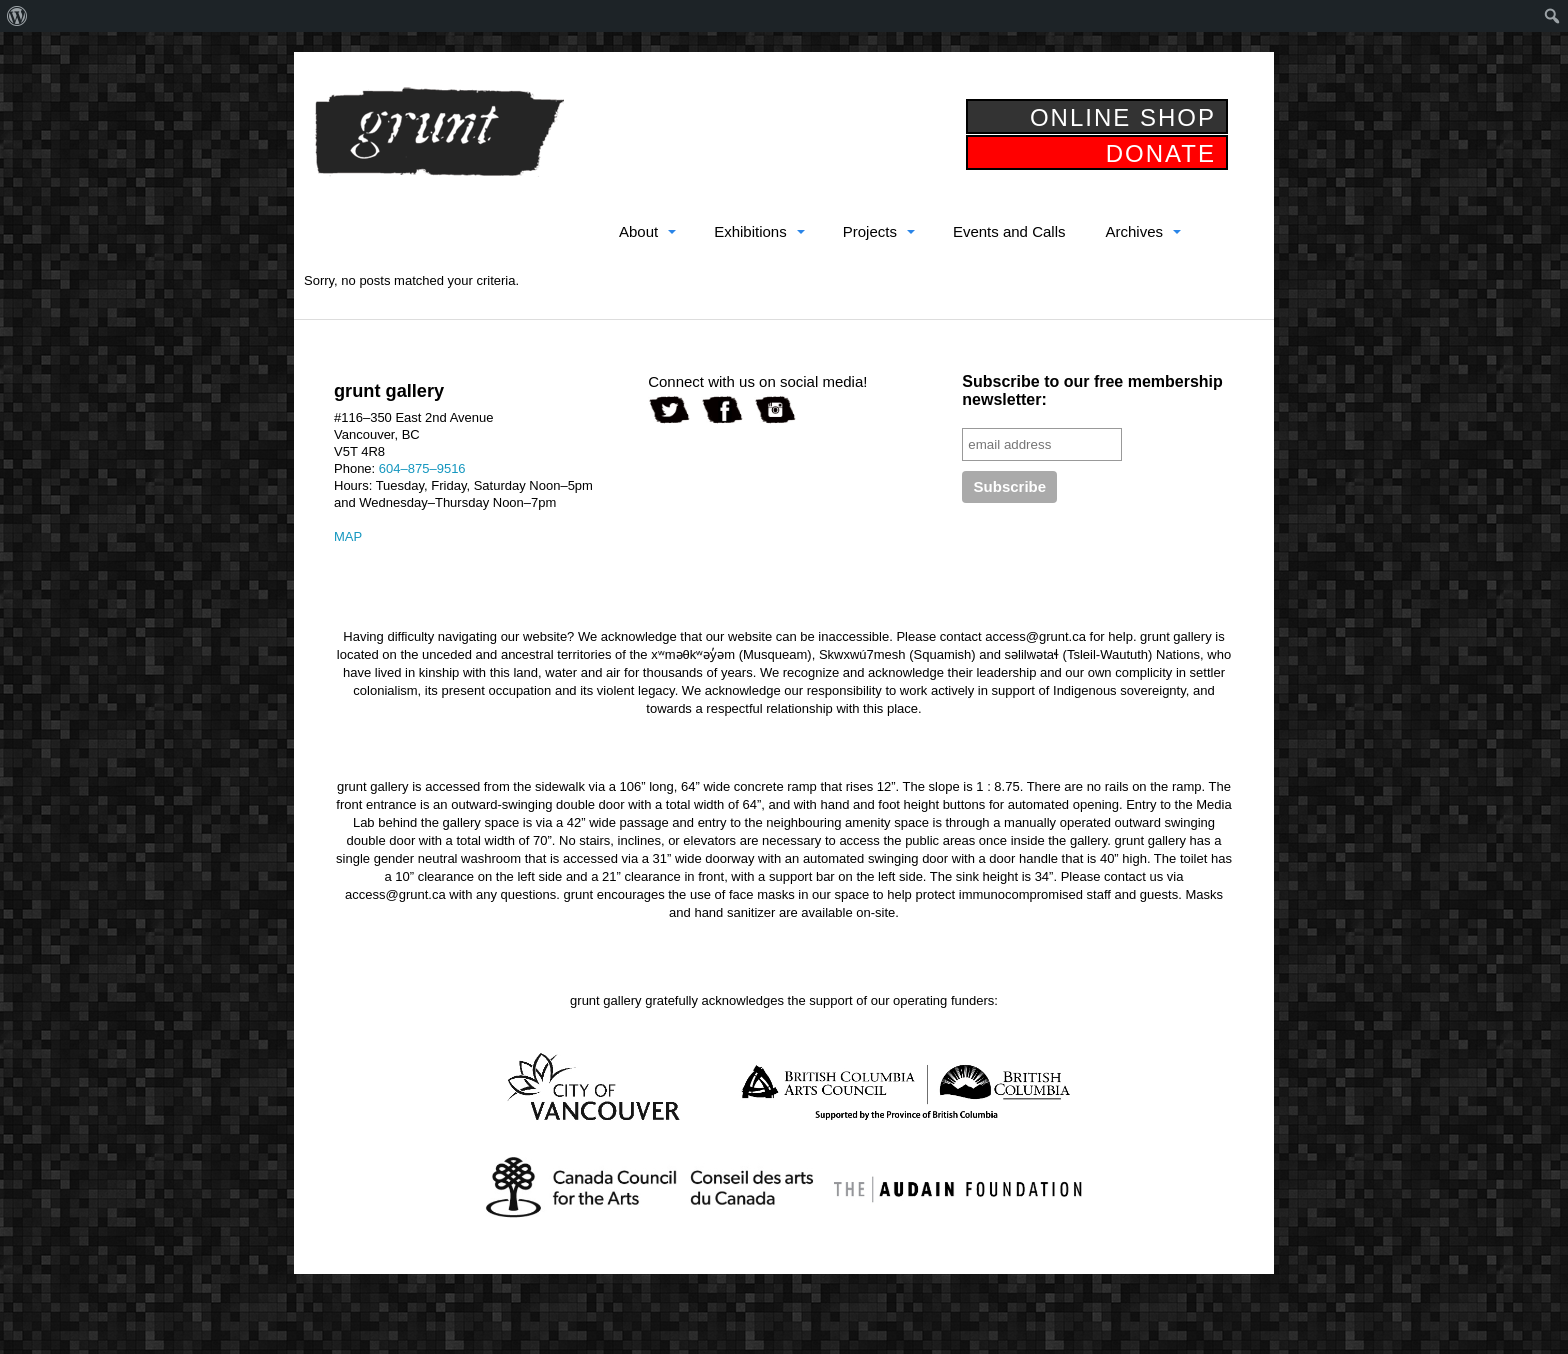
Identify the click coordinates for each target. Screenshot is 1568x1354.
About (638, 231)
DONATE (1161, 153)
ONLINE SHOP (1123, 117)
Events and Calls (1009, 231)
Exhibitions (750, 231)
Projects (870, 231)
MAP (348, 536)
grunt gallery (439, 132)
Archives (1134, 231)
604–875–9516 (422, 468)
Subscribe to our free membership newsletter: (1092, 390)
